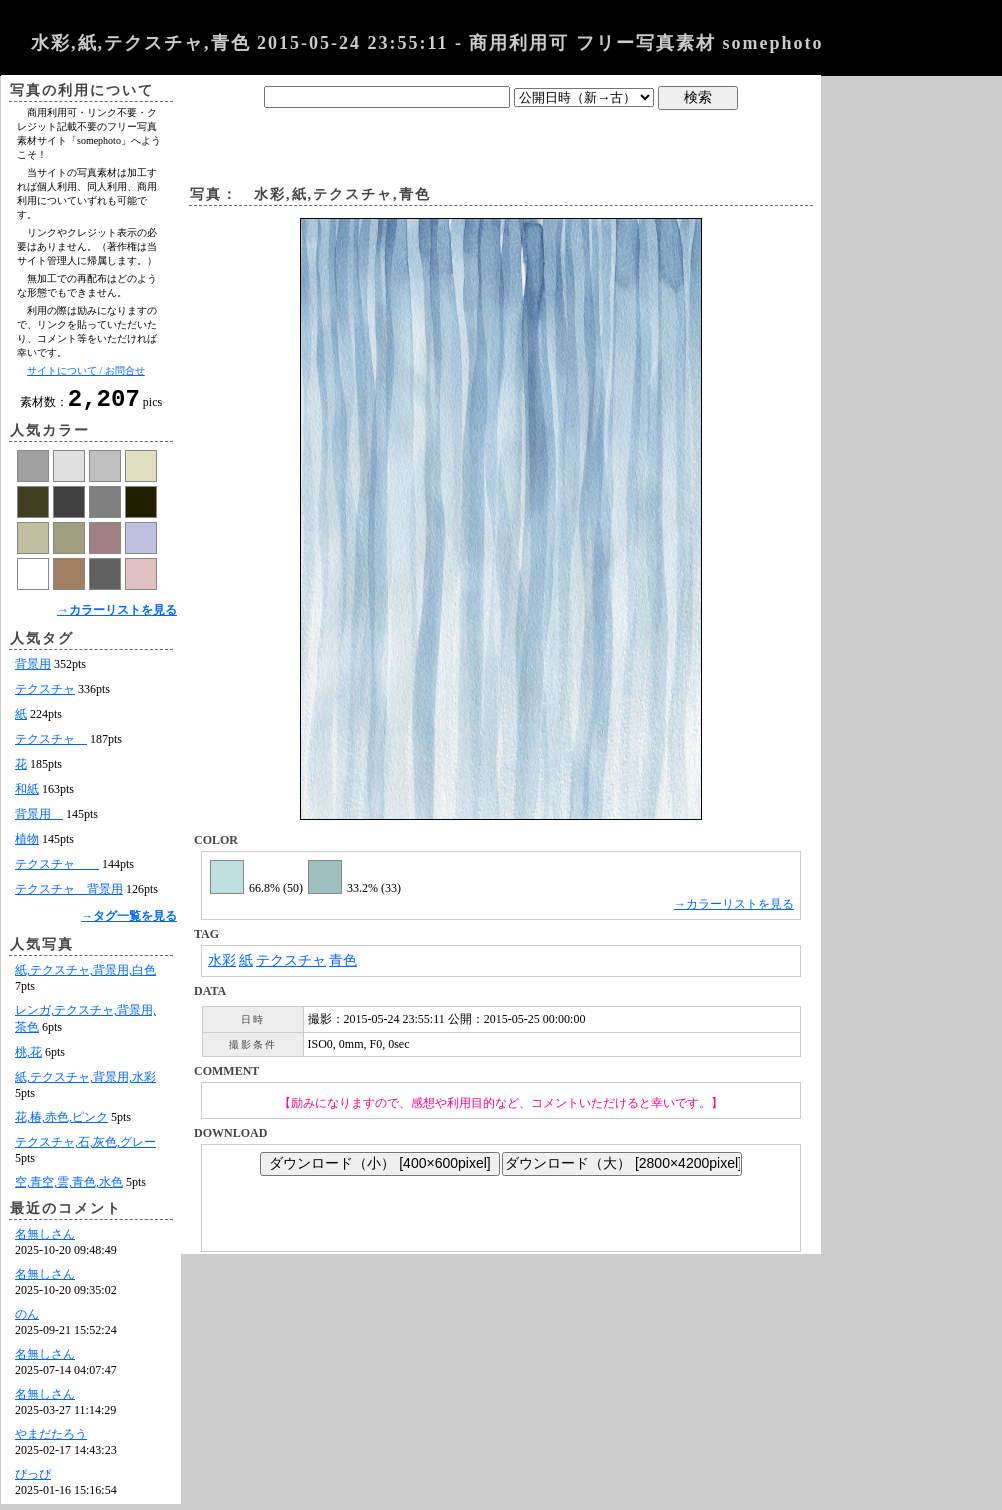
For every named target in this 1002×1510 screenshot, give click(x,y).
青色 (343, 960)
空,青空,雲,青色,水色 (69, 1188)
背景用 (33, 670)
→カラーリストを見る (117, 616)
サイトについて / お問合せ (86, 370)
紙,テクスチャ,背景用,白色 (85, 976)
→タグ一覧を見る (129, 922)
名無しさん (45, 1240)
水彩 (222, 960)
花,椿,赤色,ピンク (61, 1123)
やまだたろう (51, 1440)
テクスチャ (45, 695)
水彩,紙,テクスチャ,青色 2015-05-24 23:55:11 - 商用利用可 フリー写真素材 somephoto (427, 43)
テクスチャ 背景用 (69, 895)
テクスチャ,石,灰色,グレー (85, 1148)
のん (27, 1320)
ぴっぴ (33, 1480)
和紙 (27, 795)
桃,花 (28, 1058)
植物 (27, 845)
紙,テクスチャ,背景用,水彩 (85, 1083)
